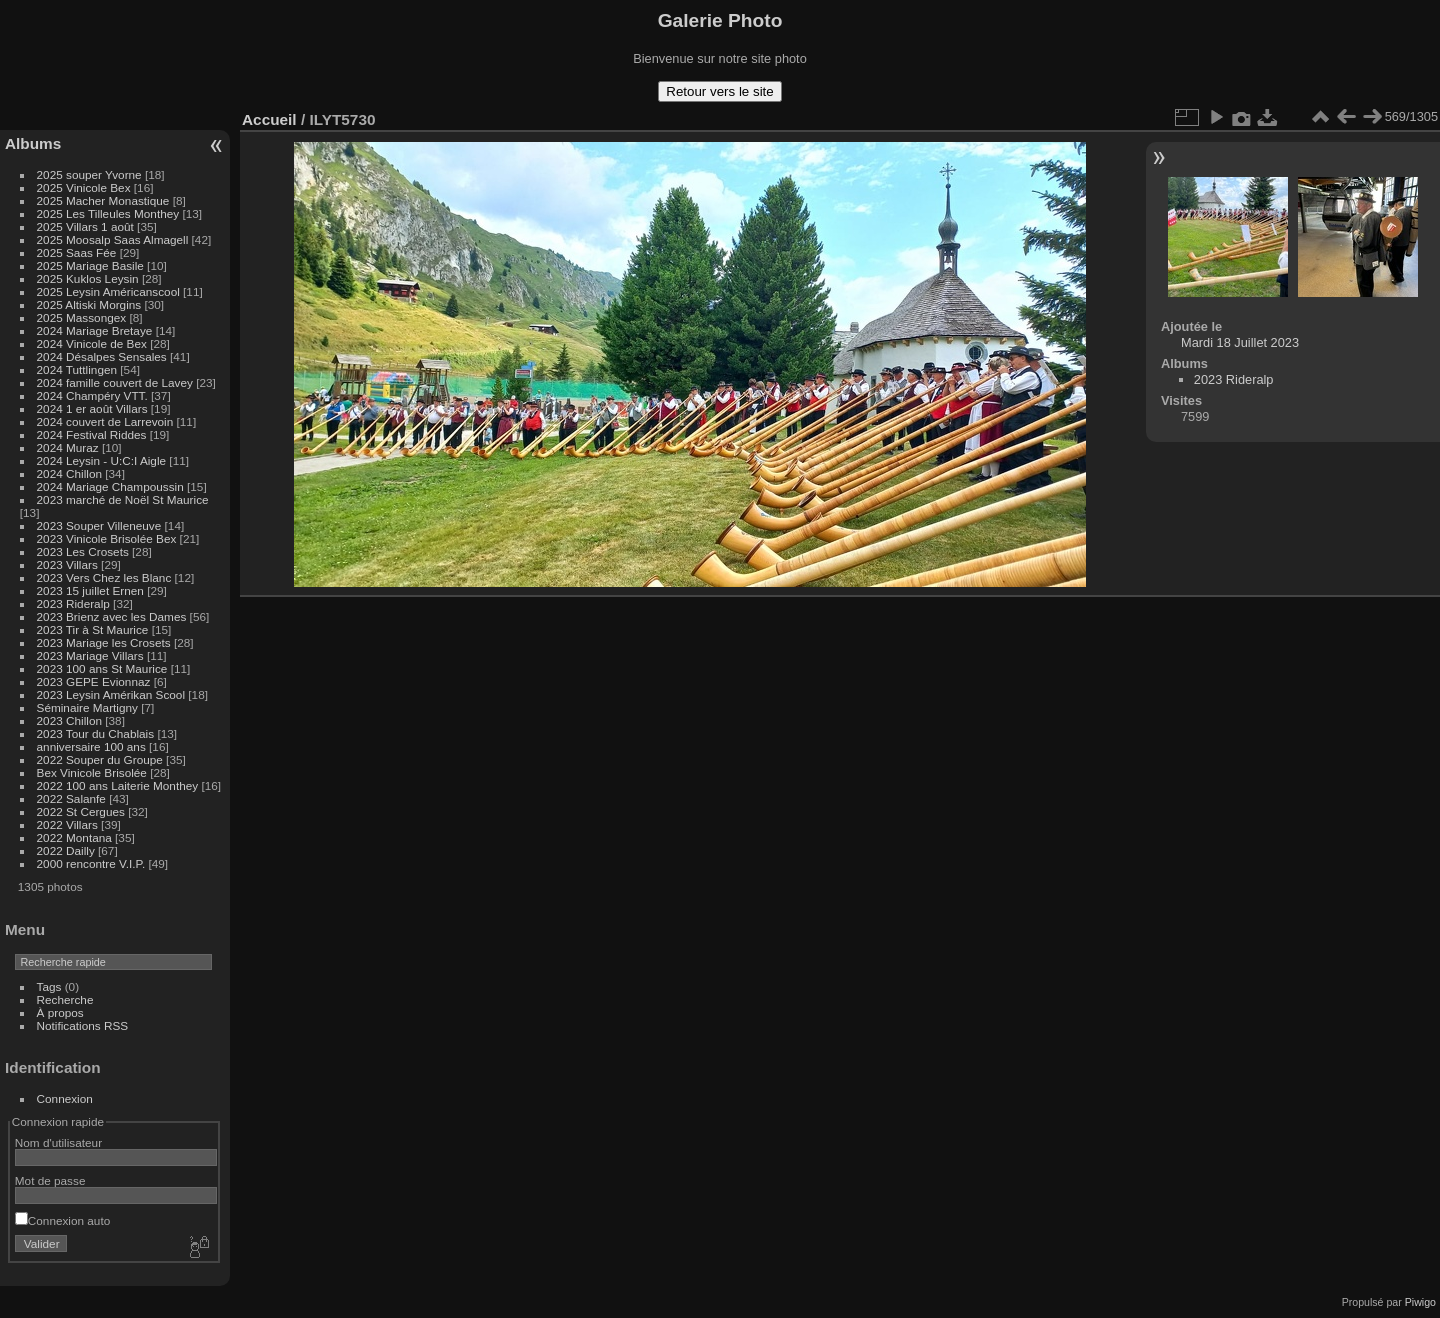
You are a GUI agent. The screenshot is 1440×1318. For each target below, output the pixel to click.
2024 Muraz (68, 447)
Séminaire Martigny (87, 707)
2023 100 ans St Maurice (102, 668)
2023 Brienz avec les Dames (112, 616)
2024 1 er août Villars (92, 408)
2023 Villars (67, 564)
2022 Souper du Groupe (100, 759)
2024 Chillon (69, 473)
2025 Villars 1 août (85, 226)
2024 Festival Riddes (92, 434)
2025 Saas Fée (78, 252)
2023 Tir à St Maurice (93, 629)
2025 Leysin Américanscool (108, 291)
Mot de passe (50, 1180)
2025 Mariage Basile (90, 265)
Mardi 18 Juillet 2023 (1240, 342)
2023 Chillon (69, 720)
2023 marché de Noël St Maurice (123, 499)
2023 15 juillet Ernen (90, 590)
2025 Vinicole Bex (84, 187)
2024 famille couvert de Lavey (115, 382)
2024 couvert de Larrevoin (105, 421)
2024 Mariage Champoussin (110, 486)
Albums (33, 143)
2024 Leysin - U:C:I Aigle (102, 460)
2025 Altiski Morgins (89, 304)
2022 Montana (74, 837)
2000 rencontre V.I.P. (91, 863)
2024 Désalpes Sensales (102, 356)
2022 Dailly (67, 850)
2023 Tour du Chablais (96, 733)
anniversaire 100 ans (91, 746)
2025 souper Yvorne (89, 174)
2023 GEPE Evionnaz (94, 681)
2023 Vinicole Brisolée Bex (107, 538)
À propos (60, 1012)
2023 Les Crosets (85, 551)
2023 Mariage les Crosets (104, 642)
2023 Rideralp (73, 603)
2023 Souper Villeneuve (99, 525)
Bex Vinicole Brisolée (92, 772)
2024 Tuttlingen (77, 369)
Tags (49, 986)
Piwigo (1420, 1302)
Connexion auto (62, 1220)
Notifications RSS (83, 1025)
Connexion (65, 1098)
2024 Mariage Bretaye (95, 330)
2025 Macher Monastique (103, 200)
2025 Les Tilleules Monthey (108, 213)
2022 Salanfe (71, 798)
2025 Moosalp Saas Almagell (114, 239)
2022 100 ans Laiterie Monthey (118, 785)
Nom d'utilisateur (58, 1142)
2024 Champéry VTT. (92, 395)
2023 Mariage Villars (90, 655)
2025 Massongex (82, 317)
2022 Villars (67, 824)
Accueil (269, 119)
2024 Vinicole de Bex (92, 343)
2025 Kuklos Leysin (88, 278)
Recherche (65, 999)
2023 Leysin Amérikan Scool (111, 694)
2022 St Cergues (81, 811)
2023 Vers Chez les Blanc (104, 577)
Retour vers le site (719, 91)
